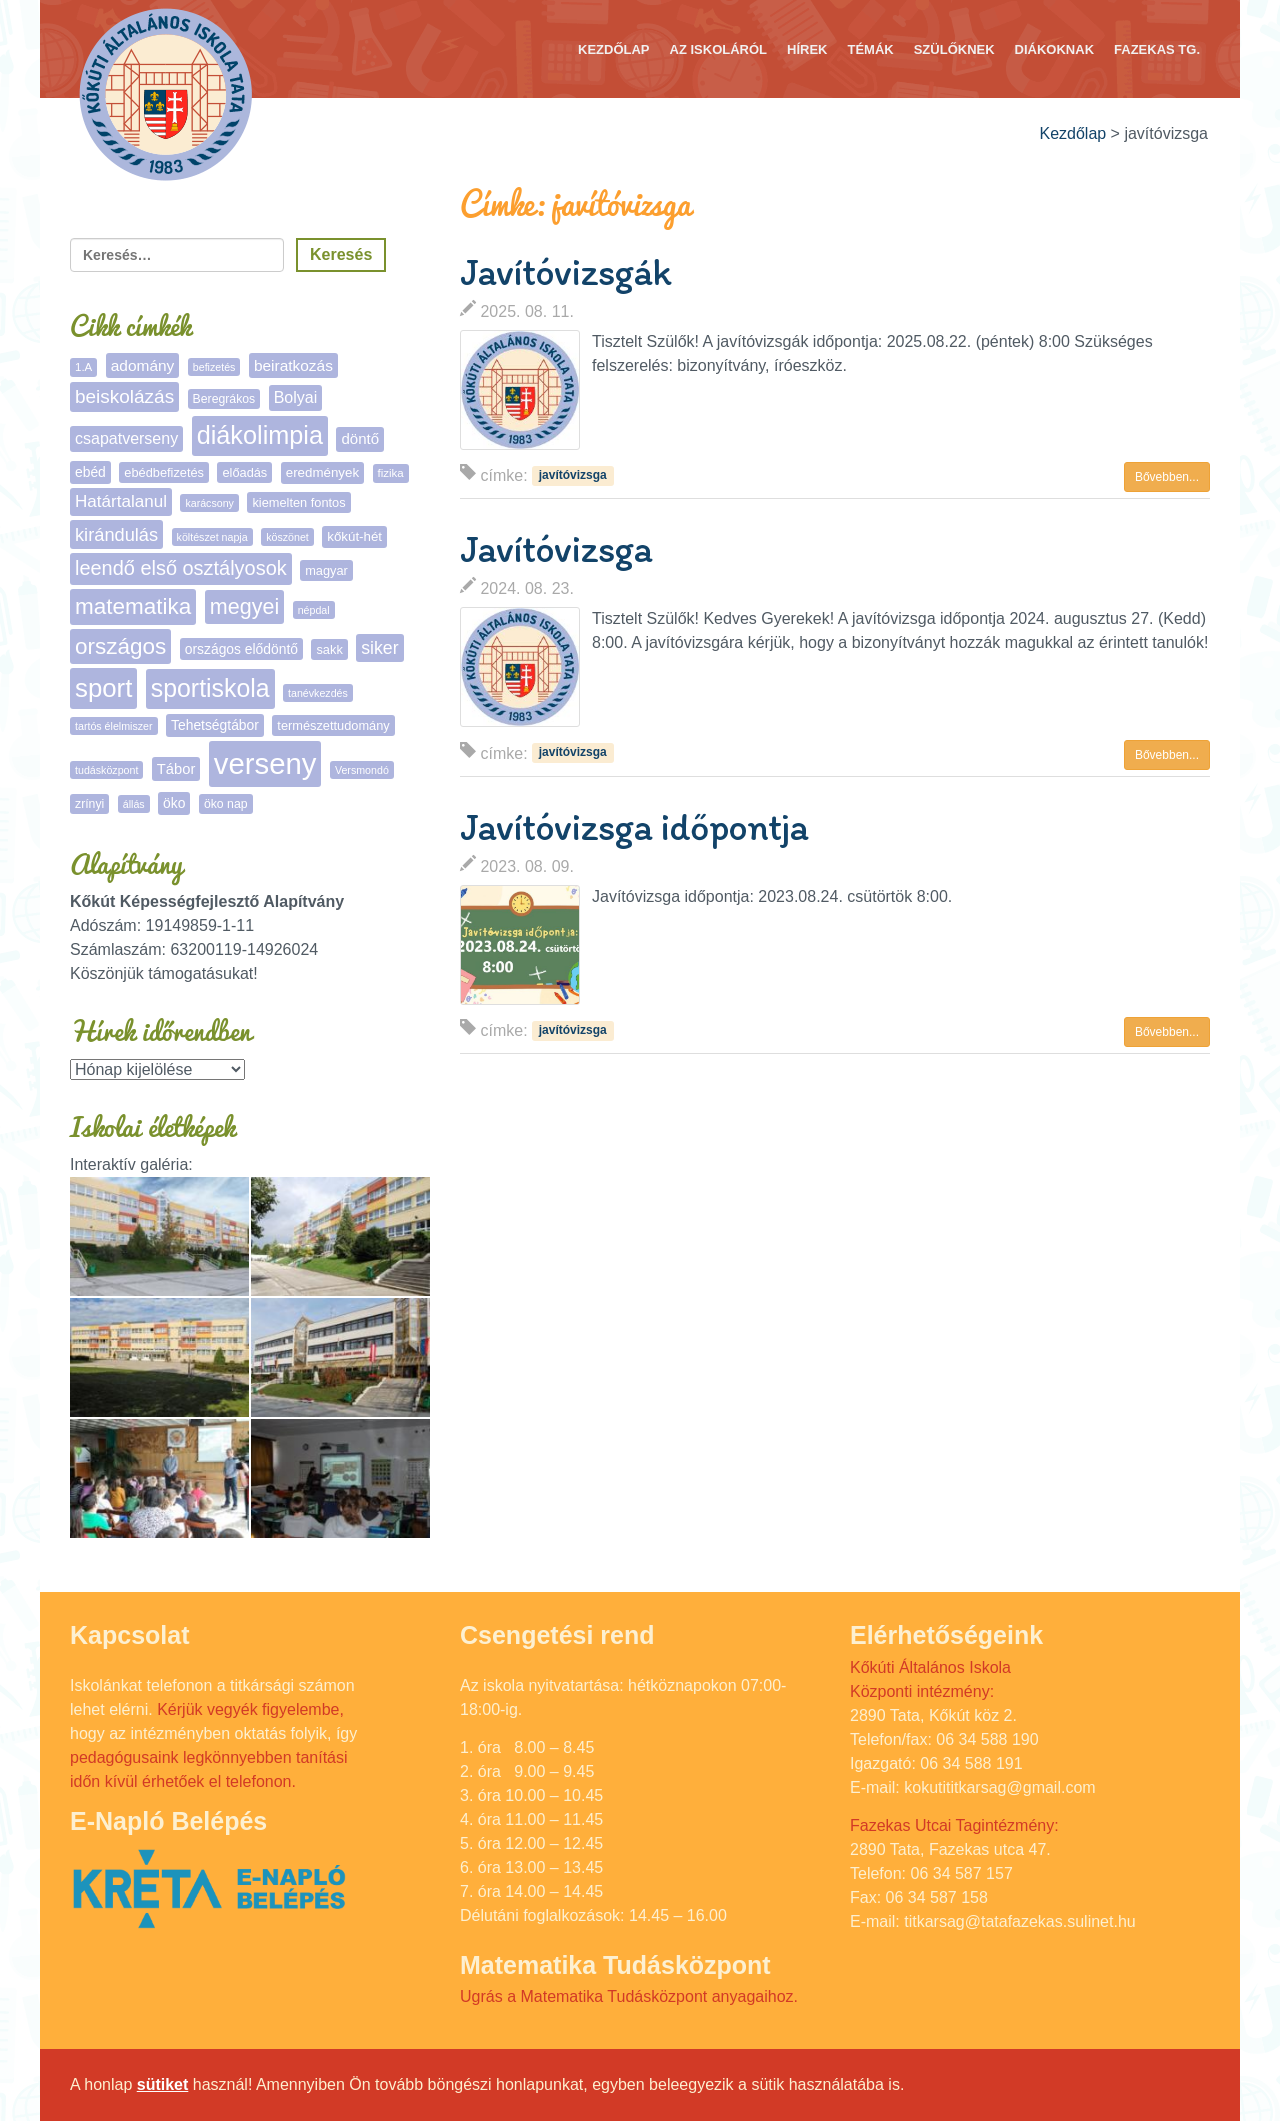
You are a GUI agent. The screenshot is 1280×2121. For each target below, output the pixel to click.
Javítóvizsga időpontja (634, 827)
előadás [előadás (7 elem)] (244, 472)
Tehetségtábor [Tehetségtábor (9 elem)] (215, 725)
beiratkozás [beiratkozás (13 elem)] (293, 365)
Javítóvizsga (556, 549)
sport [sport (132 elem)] (103, 688)
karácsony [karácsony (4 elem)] (209, 503)
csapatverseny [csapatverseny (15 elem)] (126, 438)
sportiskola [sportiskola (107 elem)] (210, 688)
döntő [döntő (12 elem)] (360, 438)
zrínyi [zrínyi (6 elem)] (89, 804)
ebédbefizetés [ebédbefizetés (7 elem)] (164, 472)
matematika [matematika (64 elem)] (133, 606)
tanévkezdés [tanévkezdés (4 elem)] (318, 693)
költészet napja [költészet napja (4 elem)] (212, 537)
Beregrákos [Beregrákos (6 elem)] (224, 399)
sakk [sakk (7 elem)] (329, 649)
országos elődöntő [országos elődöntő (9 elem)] (241, 649)
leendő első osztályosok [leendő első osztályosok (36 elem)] (181, 568)
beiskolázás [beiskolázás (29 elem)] (124, 396)
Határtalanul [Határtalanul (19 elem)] (121, 501)
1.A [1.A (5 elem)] (83, 367)
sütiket (163, 2084)
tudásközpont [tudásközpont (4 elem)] (106, 770)
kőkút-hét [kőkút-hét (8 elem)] (354, 536)
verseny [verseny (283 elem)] (265, 763)
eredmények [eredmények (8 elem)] (322, 472)
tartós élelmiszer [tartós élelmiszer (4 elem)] (114, 726)
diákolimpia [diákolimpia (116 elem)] (260, 435)
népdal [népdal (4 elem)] (314, 610)
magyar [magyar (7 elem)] (326, 570)
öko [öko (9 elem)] (174, 803)
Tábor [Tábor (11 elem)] (176, 769)
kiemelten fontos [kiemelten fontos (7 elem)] (298, 502)
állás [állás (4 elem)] (134, 804)
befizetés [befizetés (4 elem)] (214, 367)
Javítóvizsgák (565, 272)
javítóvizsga (573, 475)
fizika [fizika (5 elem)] (391, 473)
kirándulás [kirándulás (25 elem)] (116, 534)
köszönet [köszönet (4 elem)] (287, 537)
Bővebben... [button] (1167, 477)
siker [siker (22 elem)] (379, 648)
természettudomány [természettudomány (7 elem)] (333, 725)
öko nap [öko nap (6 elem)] (226, 804)
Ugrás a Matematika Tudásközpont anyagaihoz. (629, 1996)
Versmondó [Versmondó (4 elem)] (362, 770)
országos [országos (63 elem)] (120, 646)
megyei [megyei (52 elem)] (244, 607)
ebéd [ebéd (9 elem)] (90, 472)
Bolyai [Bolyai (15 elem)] (296, 397)
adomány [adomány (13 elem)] (143, 365)
